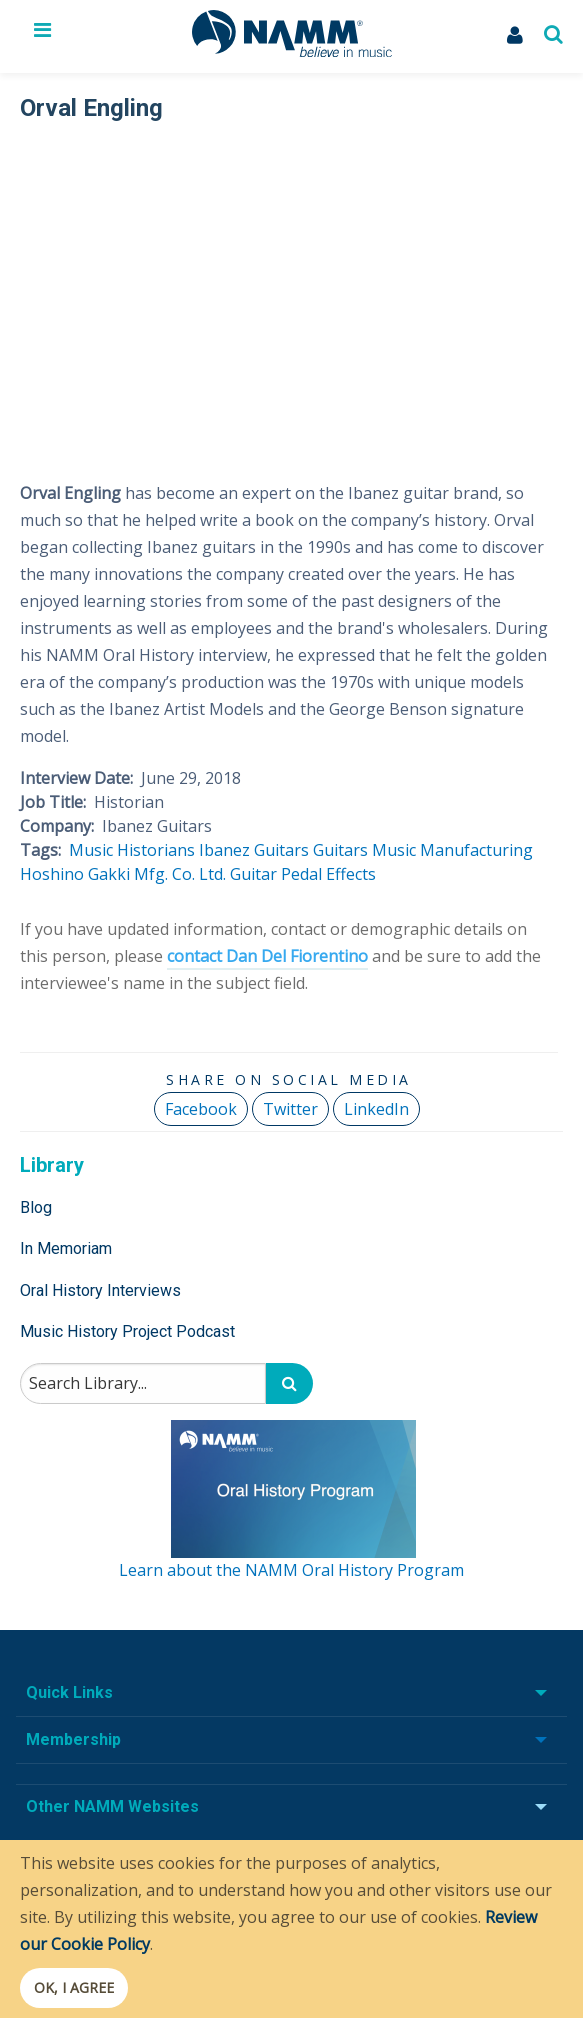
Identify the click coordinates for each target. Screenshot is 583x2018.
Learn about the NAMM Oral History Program (291, 1570)
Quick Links (69, 1692)
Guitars (340, 850)
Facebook (201, 1109)
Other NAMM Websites (112, 1806)
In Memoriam (66, 1248)
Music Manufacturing (452, 850)
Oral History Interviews (100, 1290)
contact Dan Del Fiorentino (267, 956)
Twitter (290, 1109)
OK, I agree (74, 1987)
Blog (36, 1207)
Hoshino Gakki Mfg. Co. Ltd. (123, 874)
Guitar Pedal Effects (303, 874)
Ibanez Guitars (254, 850)
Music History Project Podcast (127, 1331)
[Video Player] (289, 289)
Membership (73, 1739)
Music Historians (132, 850)
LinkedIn (376, 1109)
